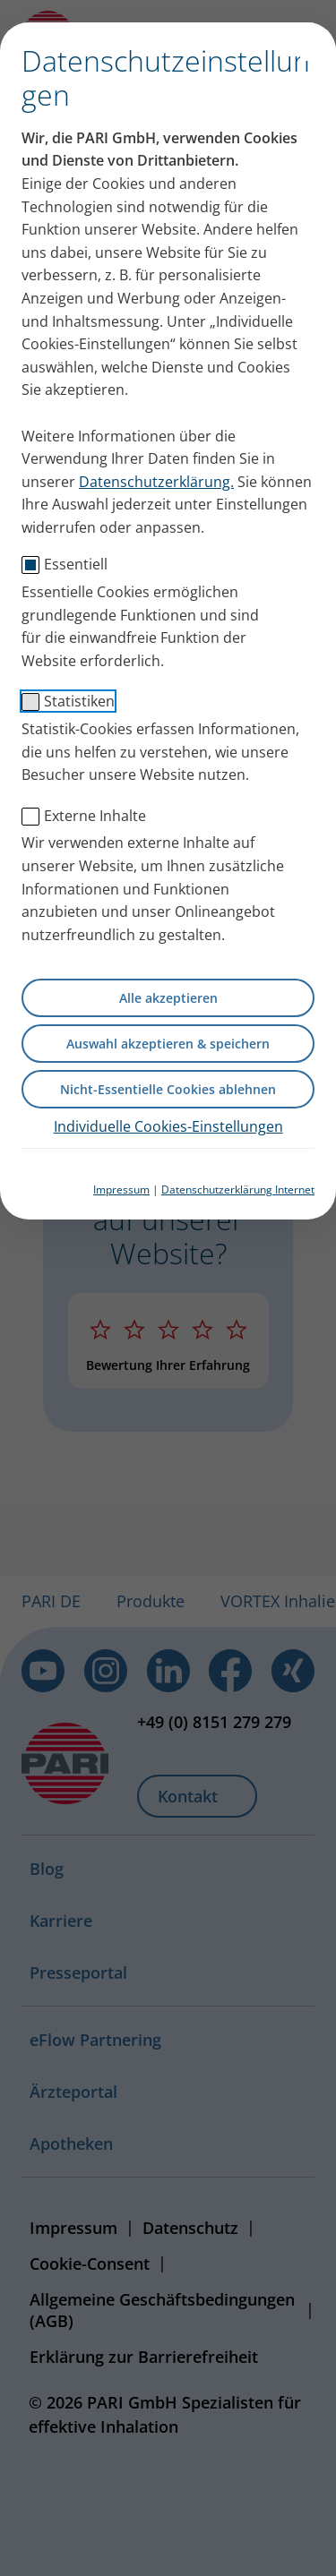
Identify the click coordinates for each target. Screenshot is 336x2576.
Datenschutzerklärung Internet (237, 1189)
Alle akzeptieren (168, 997)
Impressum (121, 1189)
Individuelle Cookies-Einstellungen (168, 1126)
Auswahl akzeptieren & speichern (168, 1043)
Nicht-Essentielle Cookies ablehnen (168, 1089)
